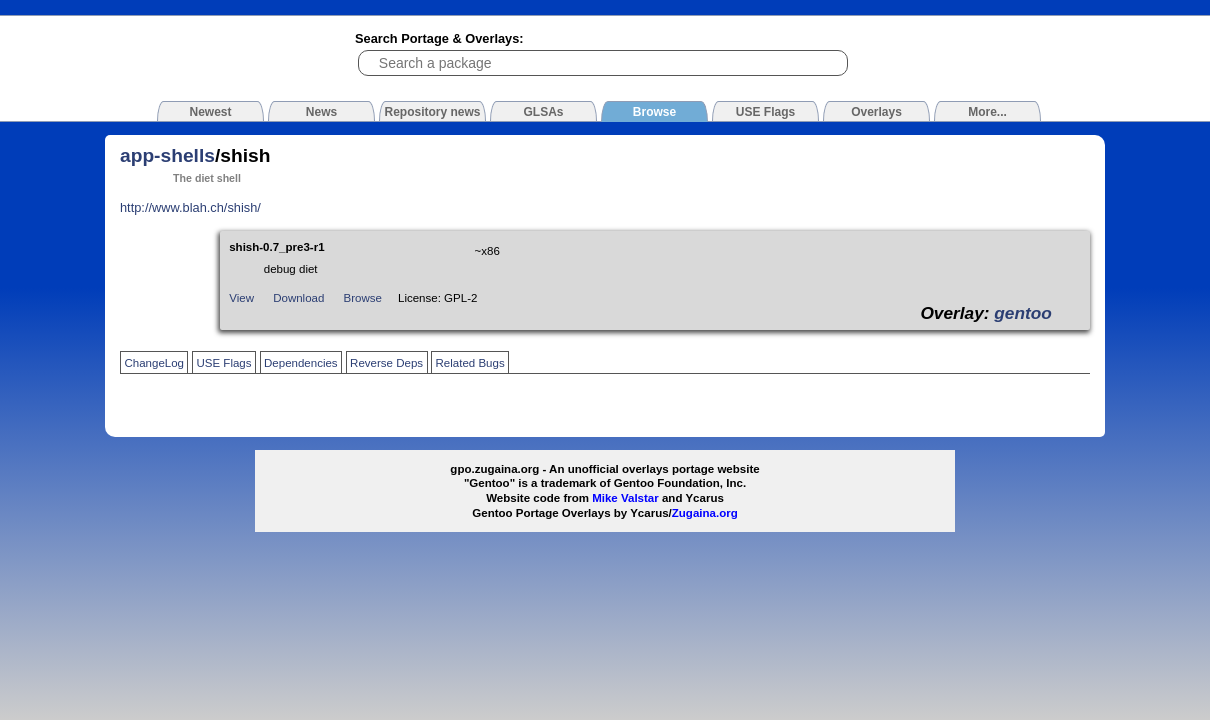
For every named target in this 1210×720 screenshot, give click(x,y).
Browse (363, 298)
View (241, 298)
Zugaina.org (705, 513)
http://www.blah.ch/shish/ (190, 207)
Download (298, 298)
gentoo (1023, 313)
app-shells (167, 155)
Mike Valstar (625, 498)
